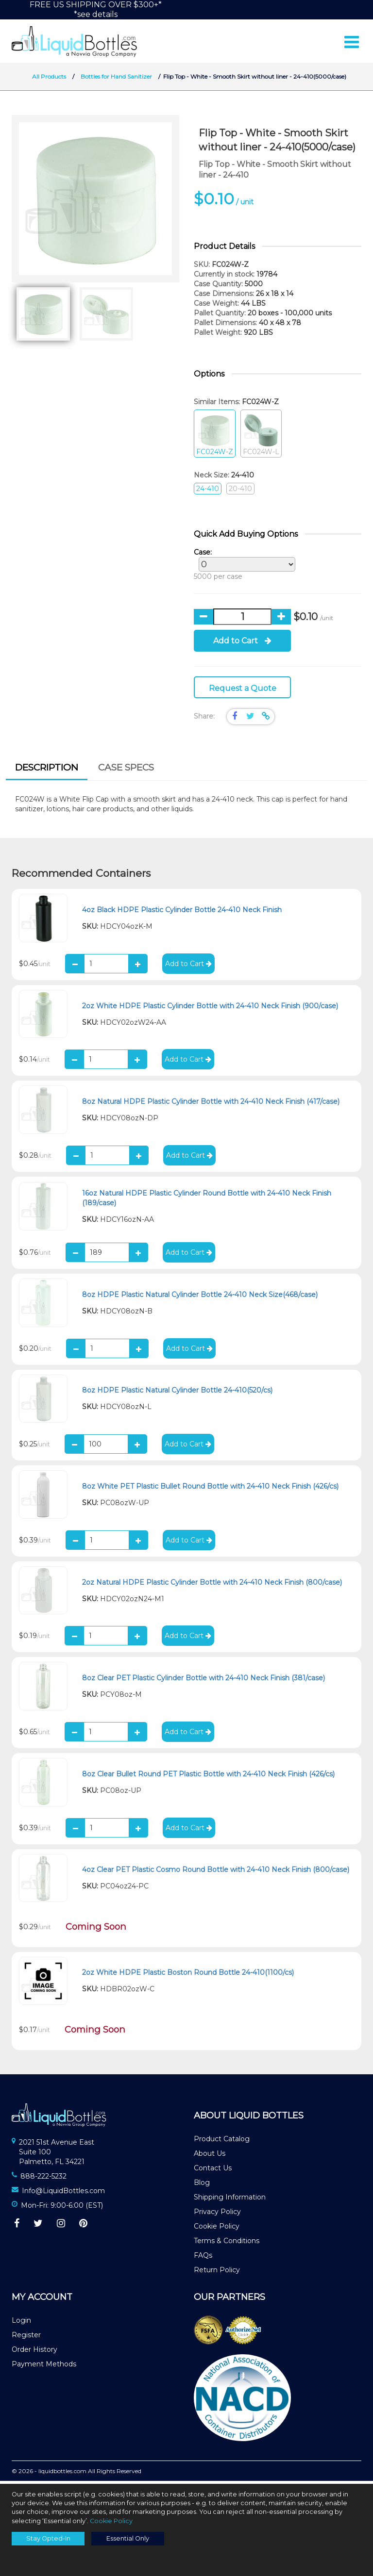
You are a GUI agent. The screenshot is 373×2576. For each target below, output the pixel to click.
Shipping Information (230, 2200)
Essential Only (127, 2538)
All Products (49, 79)
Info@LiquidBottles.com (63, 2193)
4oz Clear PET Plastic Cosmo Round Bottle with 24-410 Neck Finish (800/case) (215, 1872)
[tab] (46, 772)
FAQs (203, 2258)
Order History (34, 2352)
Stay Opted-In (48, 2538)
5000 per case (242, 567)
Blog (202, 2185)
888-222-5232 (43, 2179)
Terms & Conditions (226, 2243)
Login (21, 2323)
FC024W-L (261, 437)
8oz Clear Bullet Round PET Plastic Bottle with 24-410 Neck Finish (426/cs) (208, 1776)
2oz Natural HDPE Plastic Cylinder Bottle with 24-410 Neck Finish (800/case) (212, 1585)
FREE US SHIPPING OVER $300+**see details (96, 9)
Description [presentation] (46, 770)
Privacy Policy (217, 2214)
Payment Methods (44, 2367)
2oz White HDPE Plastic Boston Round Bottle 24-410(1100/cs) (188, 1975)
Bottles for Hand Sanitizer (117, 79)
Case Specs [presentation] (126, 770)
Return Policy (217, 2272)
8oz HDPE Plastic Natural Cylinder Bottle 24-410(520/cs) (177, 1393)
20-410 (240, 491)
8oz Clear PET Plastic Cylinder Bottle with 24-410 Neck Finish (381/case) (203, 1680)
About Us (209, 2156)
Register (26, 2337)
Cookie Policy (216, 2229)
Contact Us (213, 2170)
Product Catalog (222, 2141)
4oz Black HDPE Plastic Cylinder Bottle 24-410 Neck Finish (182, 912)
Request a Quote (242, 691)
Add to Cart (242, 643)
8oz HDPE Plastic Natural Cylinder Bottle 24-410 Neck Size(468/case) (200, 1297)
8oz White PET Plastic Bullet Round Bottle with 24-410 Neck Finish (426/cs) (210, 1489)
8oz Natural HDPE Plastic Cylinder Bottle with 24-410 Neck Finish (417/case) (210, 1104)
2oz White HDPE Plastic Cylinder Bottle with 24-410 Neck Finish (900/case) (210, 1008)
